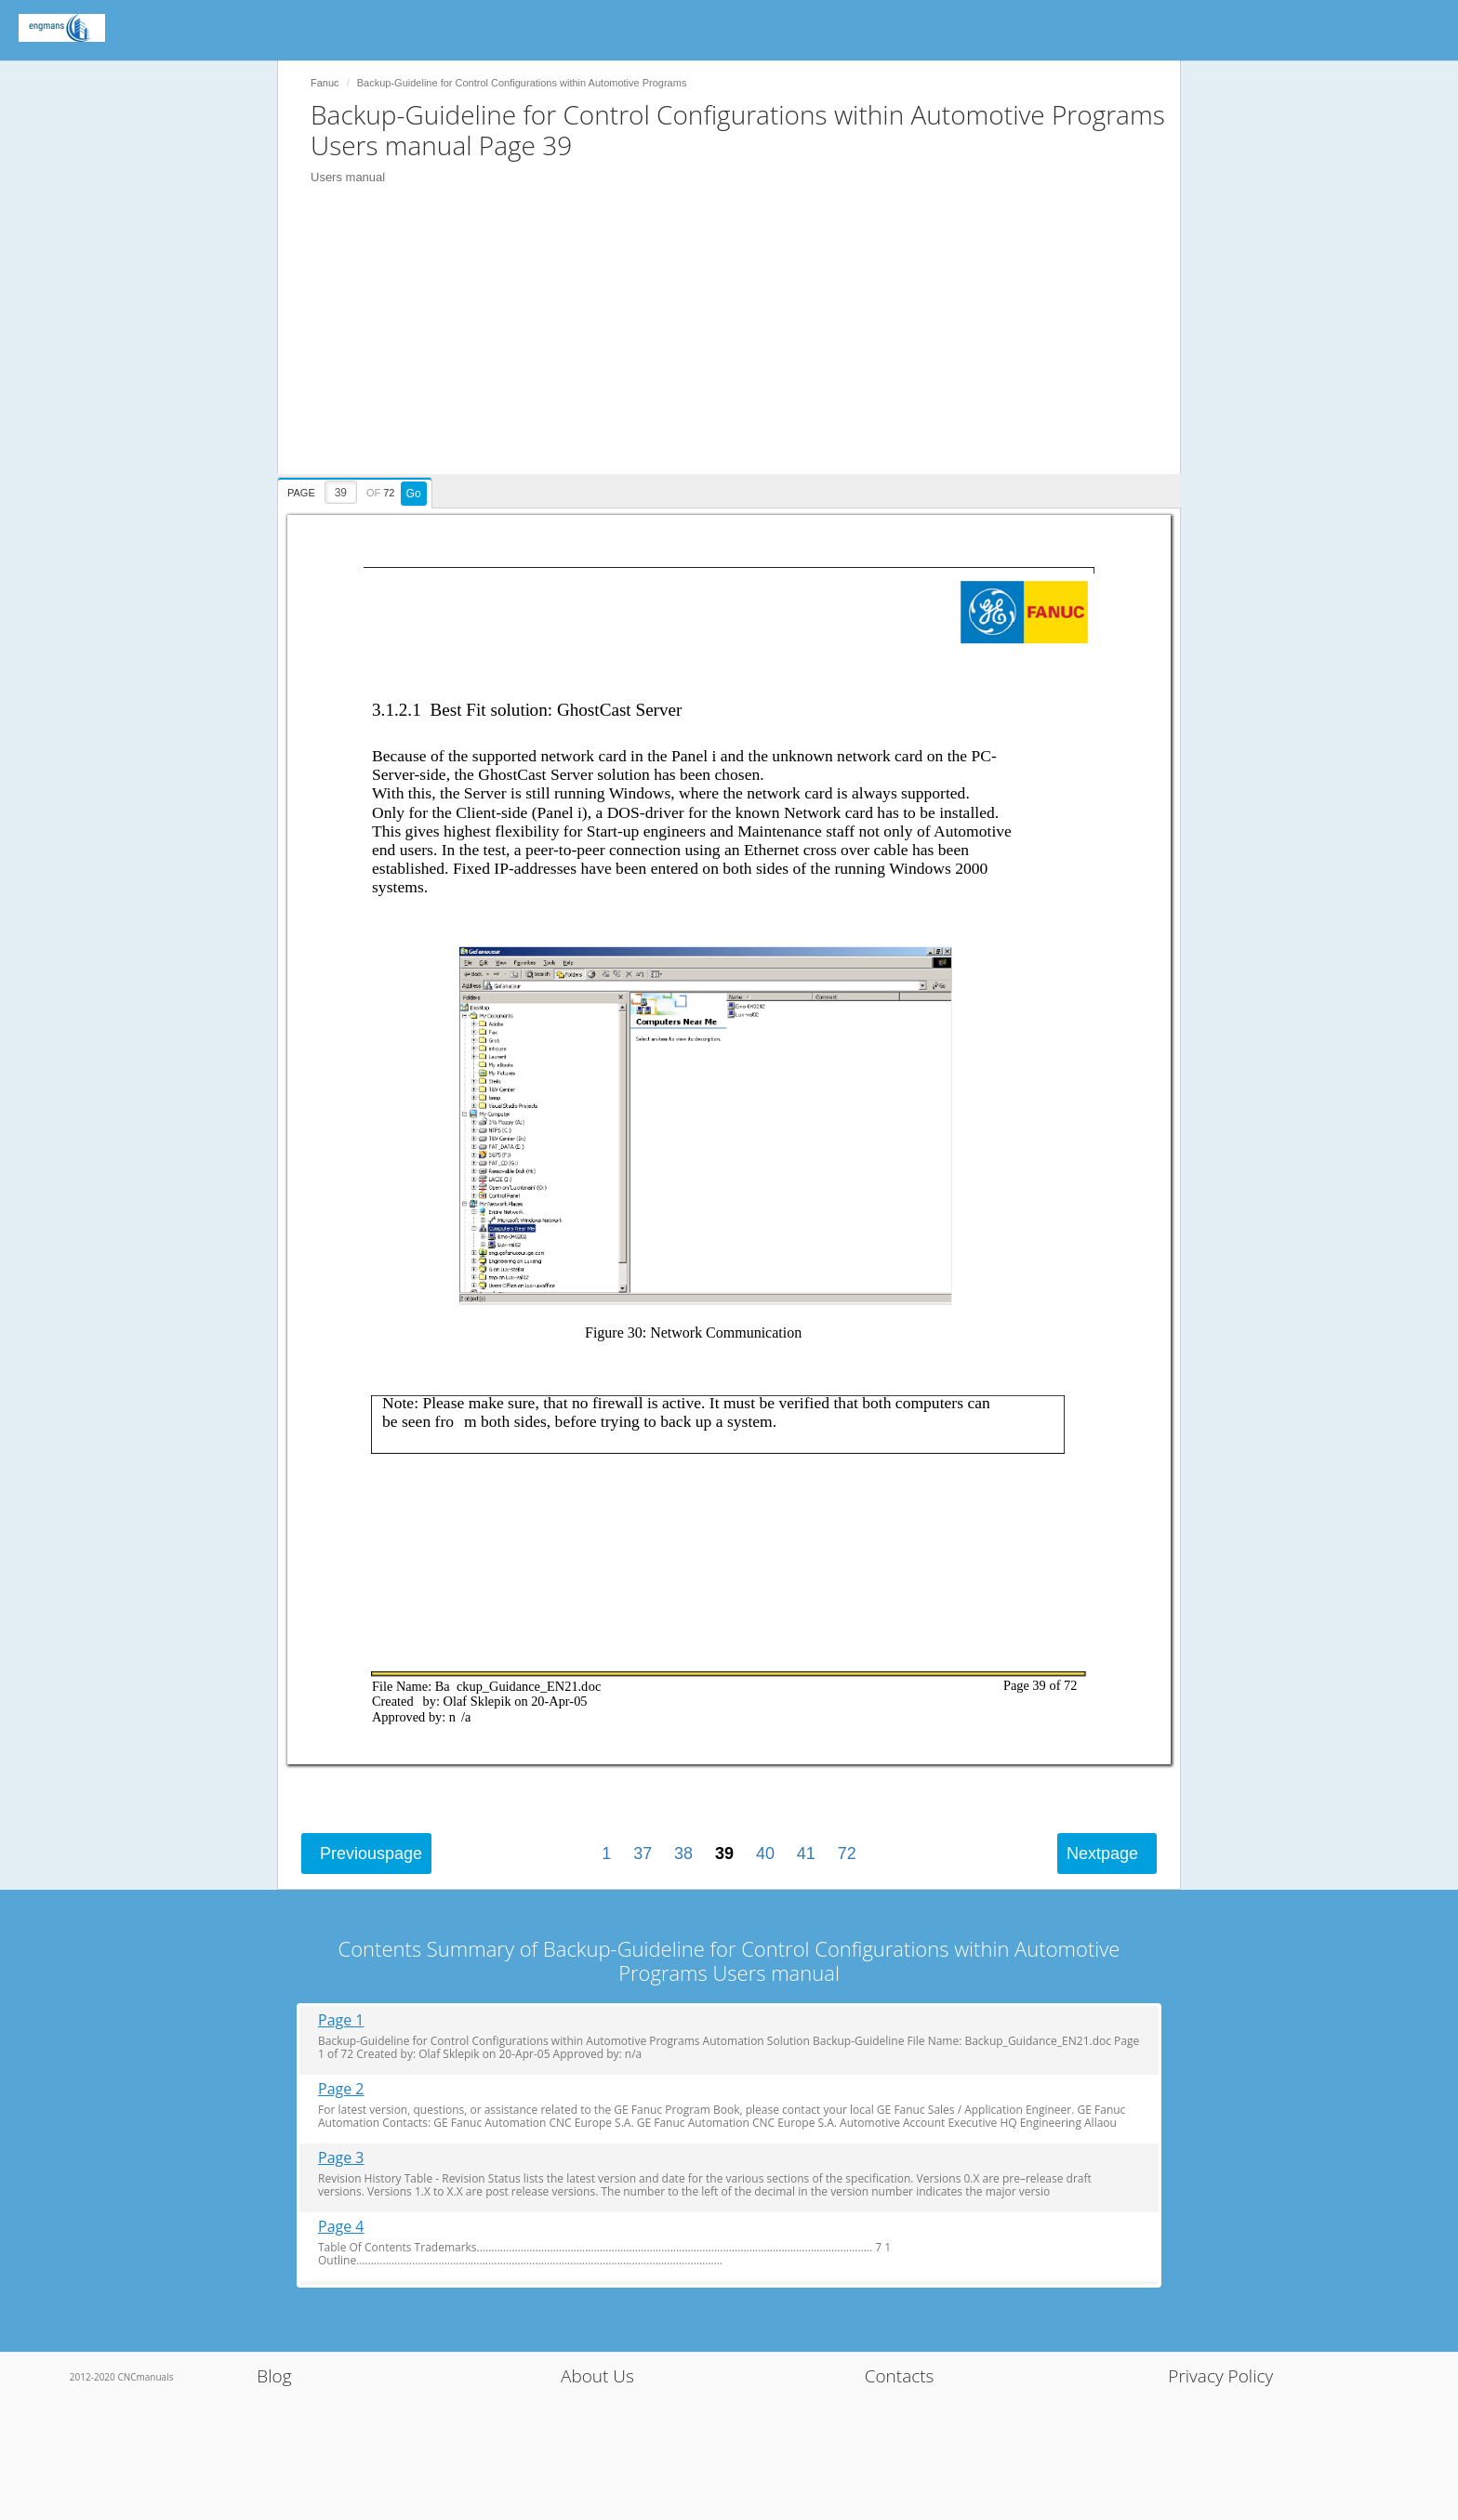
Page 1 (341, 2020)
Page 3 (341, 2158)
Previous (371, 1853)
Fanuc (325, 82)
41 (806, 1853)
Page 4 (341, 2226)
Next (1102, 1853)
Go (413, 493)
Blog (274, 2376)
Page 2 (341, 2089)
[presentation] (357, 490)
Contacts (899, 2376)
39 (724, 1853)
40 (765, 1853)
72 (847, 1853)
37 (642, 1853)
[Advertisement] (738, 344)
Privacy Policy (1220, 2376)
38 (683, 1853)
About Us (597, 2376)
